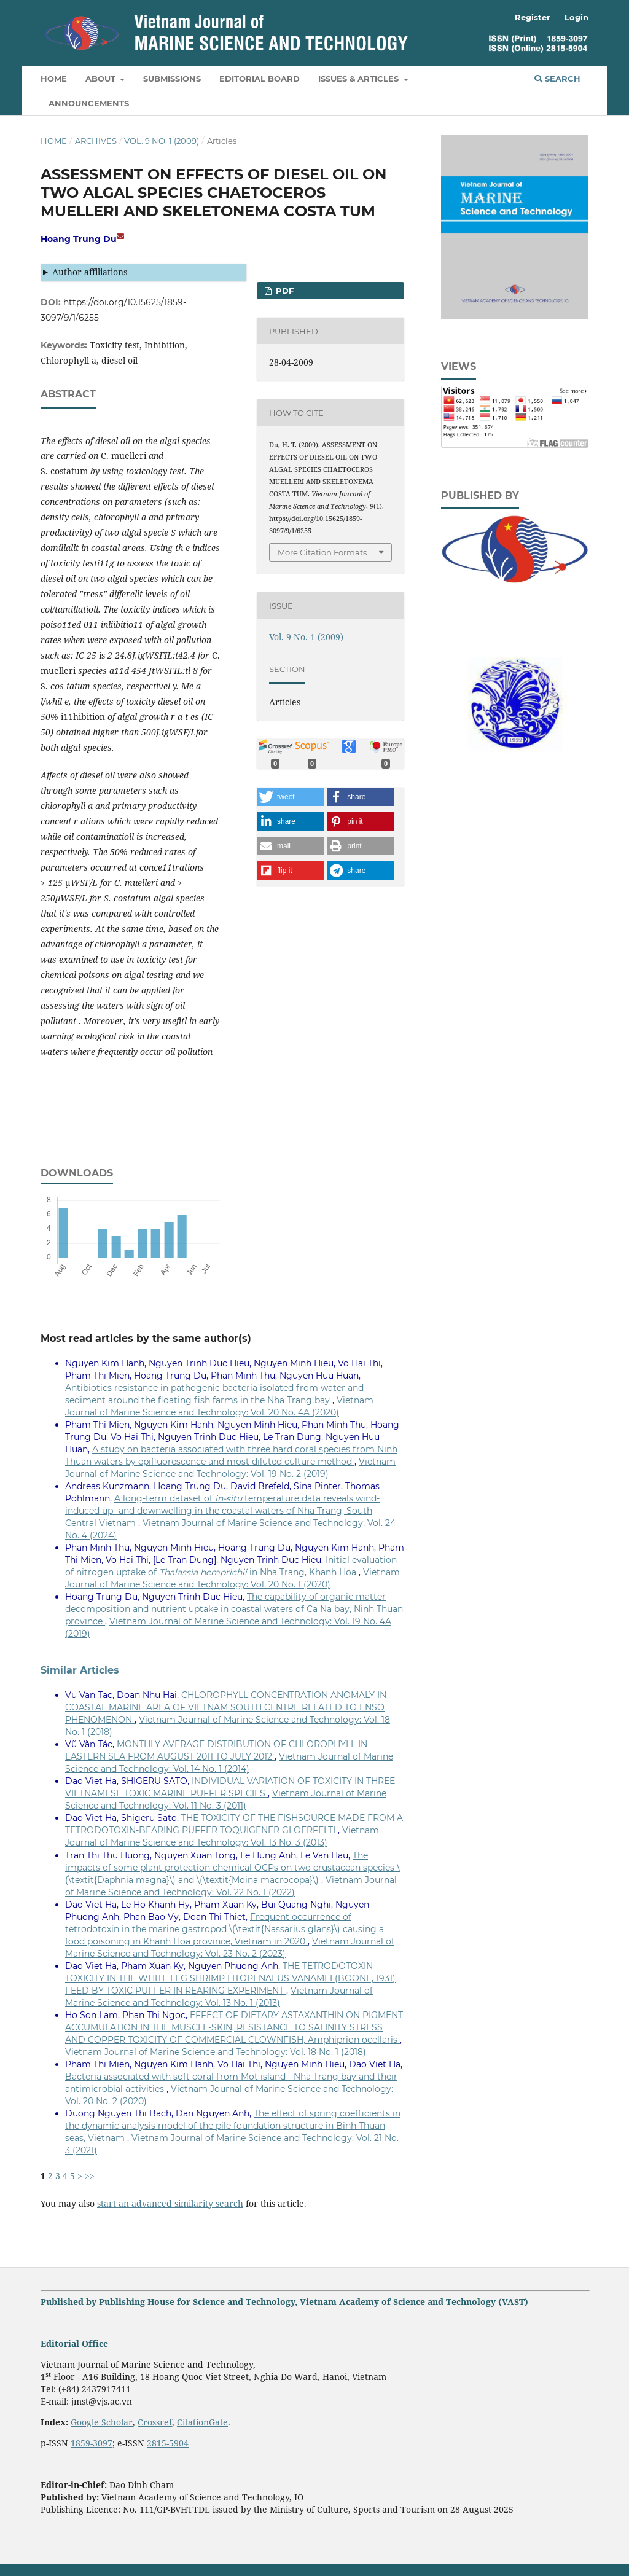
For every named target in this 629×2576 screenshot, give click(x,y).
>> (90, 2176)
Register (532, 17)
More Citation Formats (322, 552)
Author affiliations (89, 272)
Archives (96, 141)
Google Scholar (102, 2422)
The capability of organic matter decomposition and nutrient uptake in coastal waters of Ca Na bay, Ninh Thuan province (234, 1609)
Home (54, 79)
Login (576, 17)
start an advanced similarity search (170, 2203)
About (101, 79)
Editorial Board (259, 79)
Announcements (89, 103)
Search (557, 79)
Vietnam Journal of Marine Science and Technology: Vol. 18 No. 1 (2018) (215, 2051)
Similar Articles (80, 1670)
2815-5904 (168, 2443)
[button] (290, 797)
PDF (283, 291)
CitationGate (202, 2422)
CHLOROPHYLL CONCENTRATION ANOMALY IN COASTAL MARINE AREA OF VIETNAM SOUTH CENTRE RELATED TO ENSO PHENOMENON (225, 1707)
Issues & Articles (359, 79)
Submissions (172, 79)
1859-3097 (91, 2443)
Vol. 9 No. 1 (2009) (161, 141)
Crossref (155, 2422)
